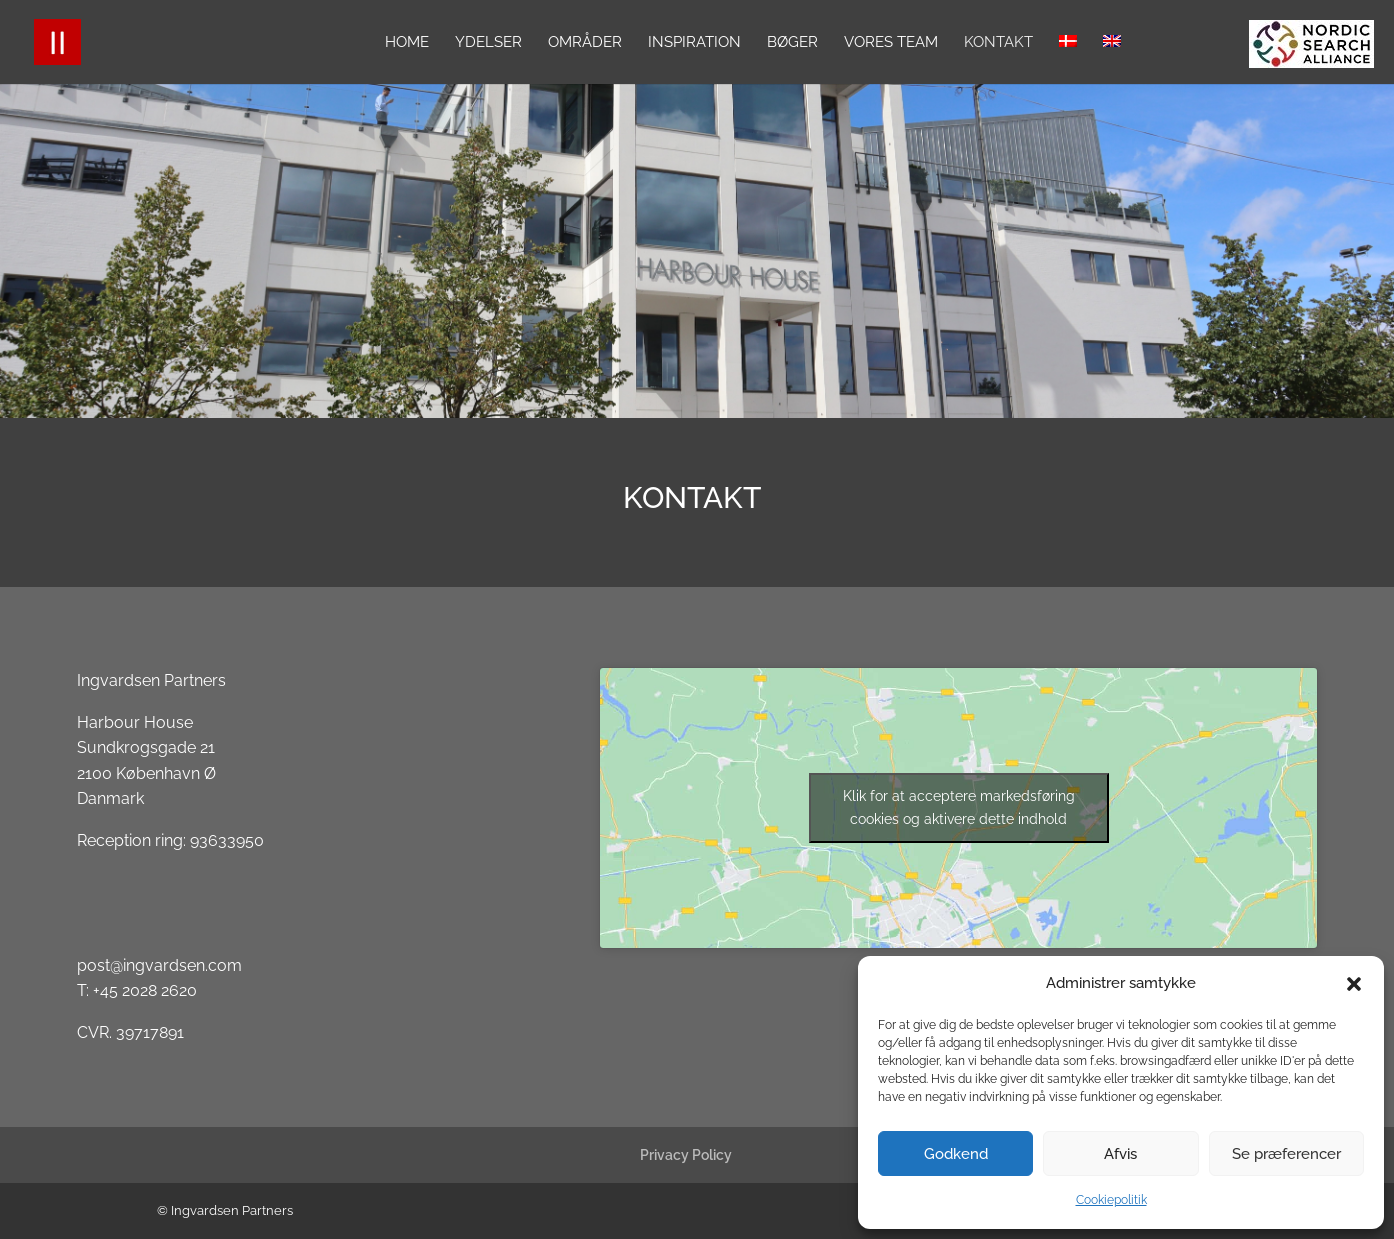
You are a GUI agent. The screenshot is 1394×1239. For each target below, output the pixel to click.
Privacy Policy (686, 1155)
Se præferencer (1286, 1154)
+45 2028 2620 (145, 990)
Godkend (956, 1154)
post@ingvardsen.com (159, 965)
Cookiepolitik (1111, 1200)
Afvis (1120, 1154)
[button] (1354, 984)
